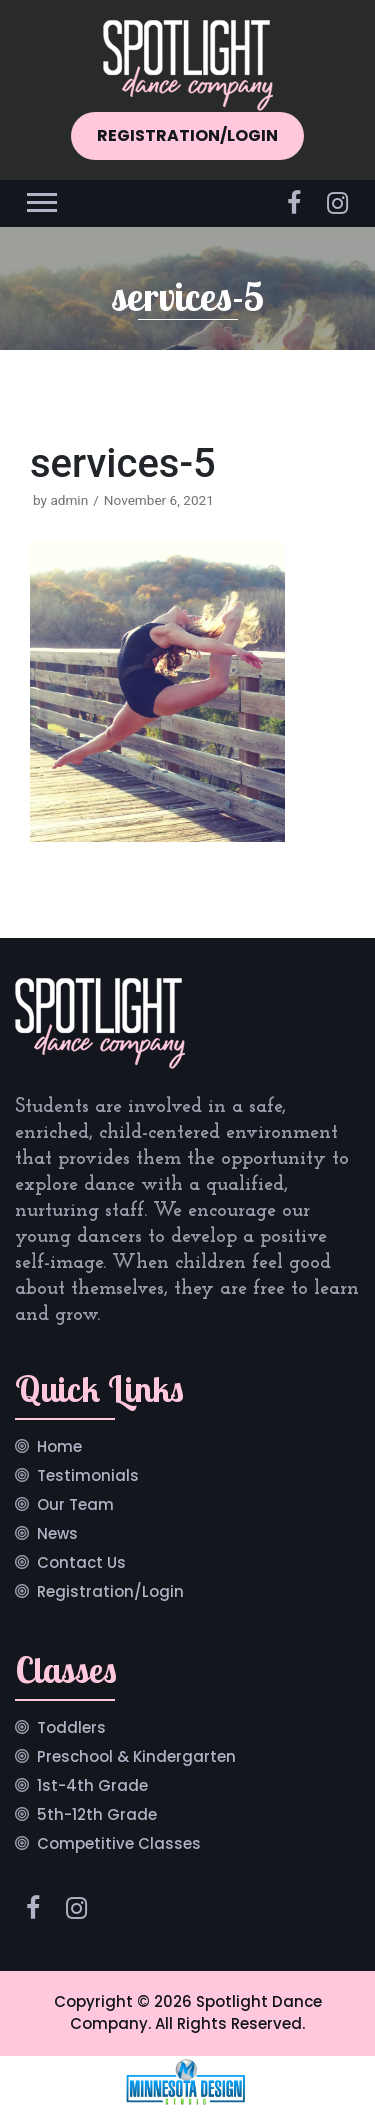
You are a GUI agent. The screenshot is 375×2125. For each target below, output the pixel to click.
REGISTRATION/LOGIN (187, 135)
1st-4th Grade (92, 1787)
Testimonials (88, 1477)
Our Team (75, 1506)
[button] (40, 198)
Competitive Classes (119, 1845)
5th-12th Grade (97, 1816)
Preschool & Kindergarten (136, 1758)
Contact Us (81, 1564)
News (57, 1535)
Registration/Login (110, 1593)
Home (59, 1448)
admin (69, 500)
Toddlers (71, 1729)
